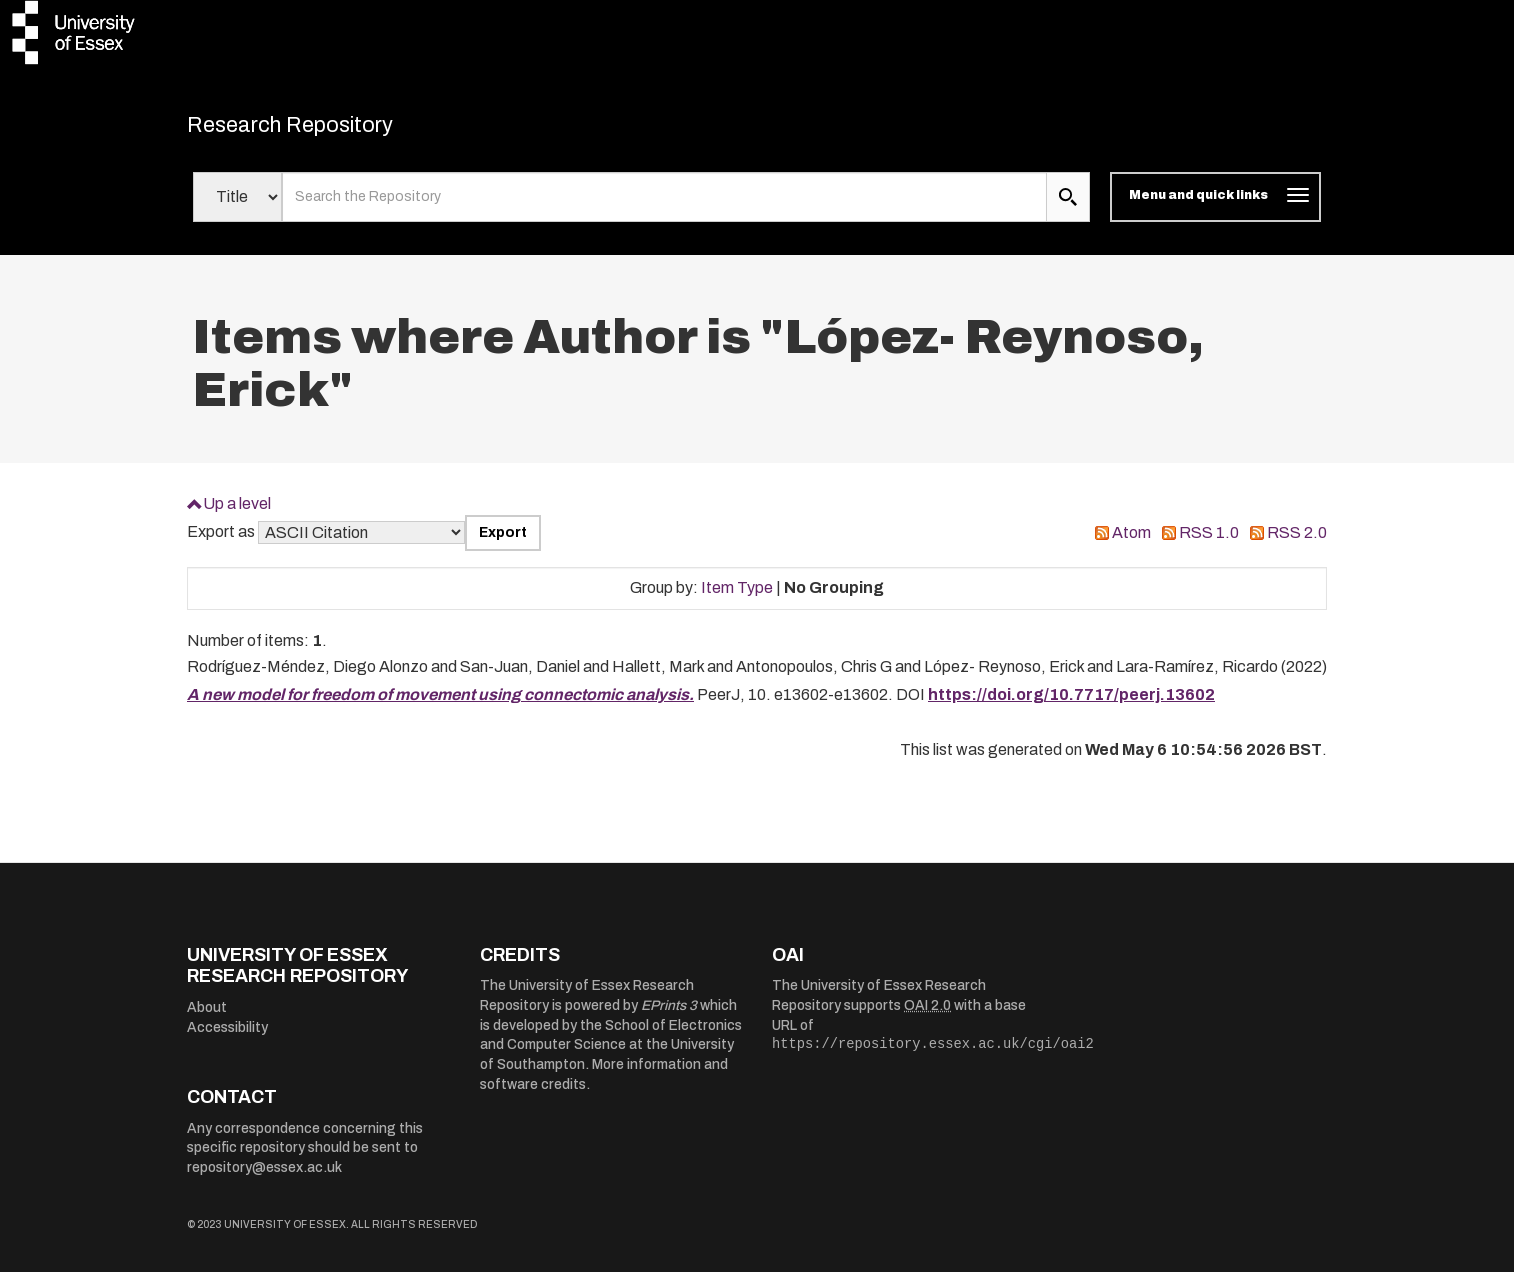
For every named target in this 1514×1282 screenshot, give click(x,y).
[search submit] (1068, 208)
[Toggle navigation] (1215, 208)
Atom (1131, 543)
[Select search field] (237, 208)
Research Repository (327, 130)
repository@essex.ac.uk (264, 1178)
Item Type (737, 598)
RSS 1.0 (1209, 543)
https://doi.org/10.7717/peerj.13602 (1071, 705)
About (207, 1018)
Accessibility (227, 1037)
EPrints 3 (669, 1016)
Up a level (237, 513)
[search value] (664, 208)
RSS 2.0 (1297, 543)
